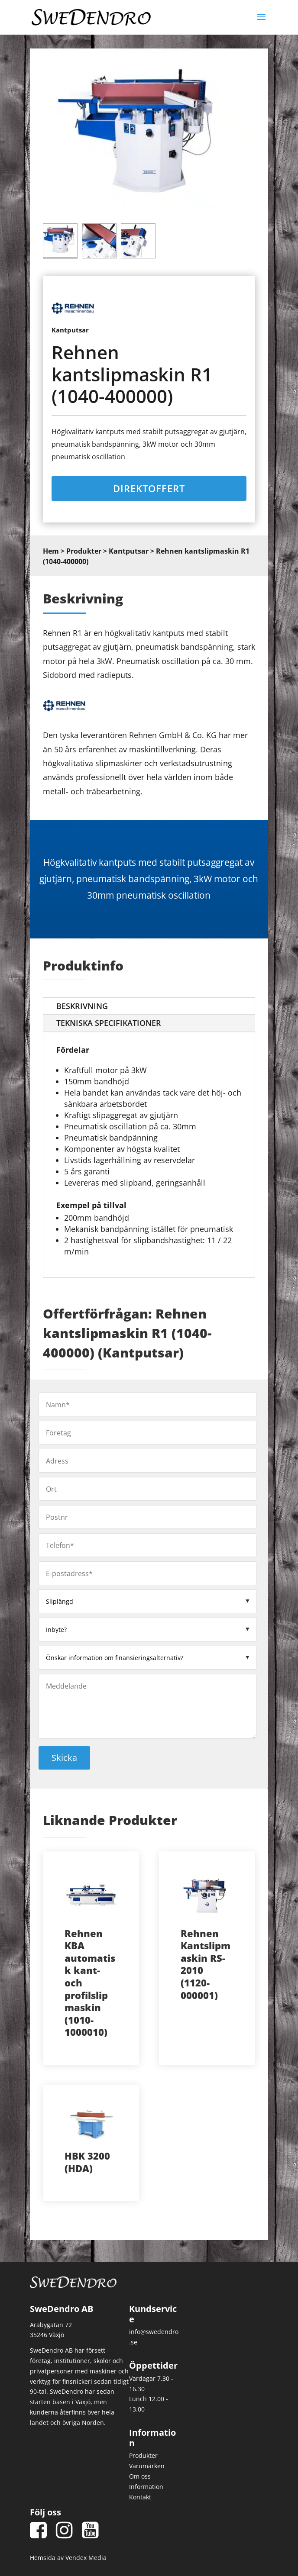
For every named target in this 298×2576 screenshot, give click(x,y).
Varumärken (147, 2469)
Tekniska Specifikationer (108, 1026)
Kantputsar (129, 554)
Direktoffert (149, 491)
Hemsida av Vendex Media (68, 2561)
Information (146, 2490)
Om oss (140, 2479)
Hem (51, 554)
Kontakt (140, 2500)
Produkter (83, 554)
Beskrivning (82, 1009)
